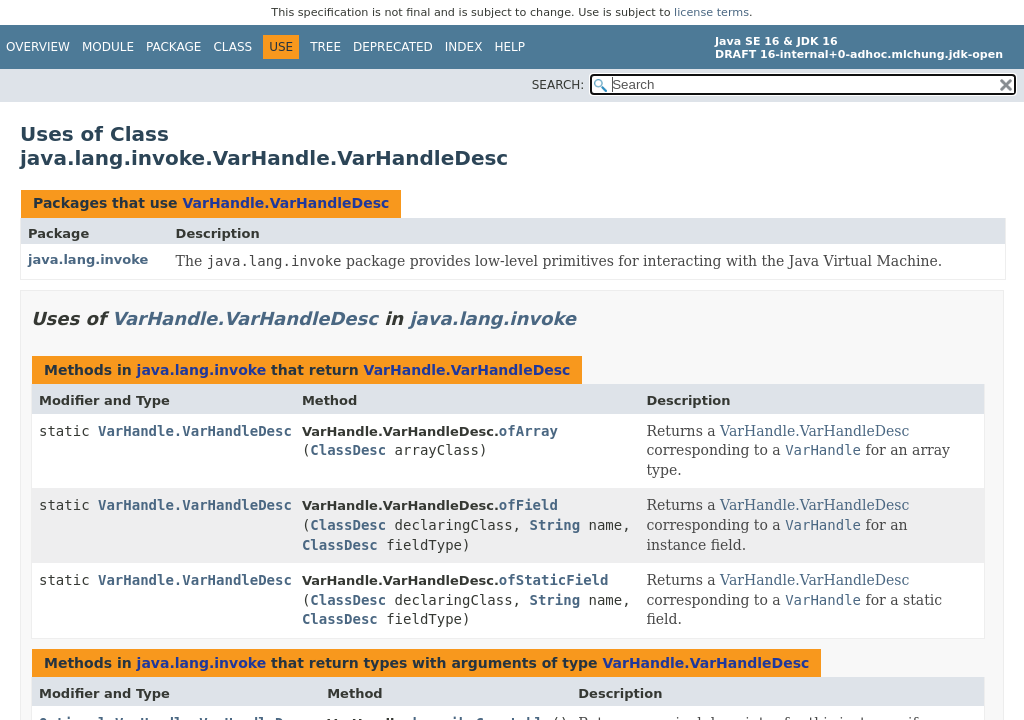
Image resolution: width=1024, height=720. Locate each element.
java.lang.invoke (88, 259)
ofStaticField (554, 580)
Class (232, 47)
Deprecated (393, 47)
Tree (325, 47)
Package (173, 47)
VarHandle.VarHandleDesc (285, 203)
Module (108, 47)
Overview (38, 47)
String (554, 525)
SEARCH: (558, 85)
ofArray (528, 431)
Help (509, 47)
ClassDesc (348, 450)
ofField (528, 505)
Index (464, 47)
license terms (711, 12)
